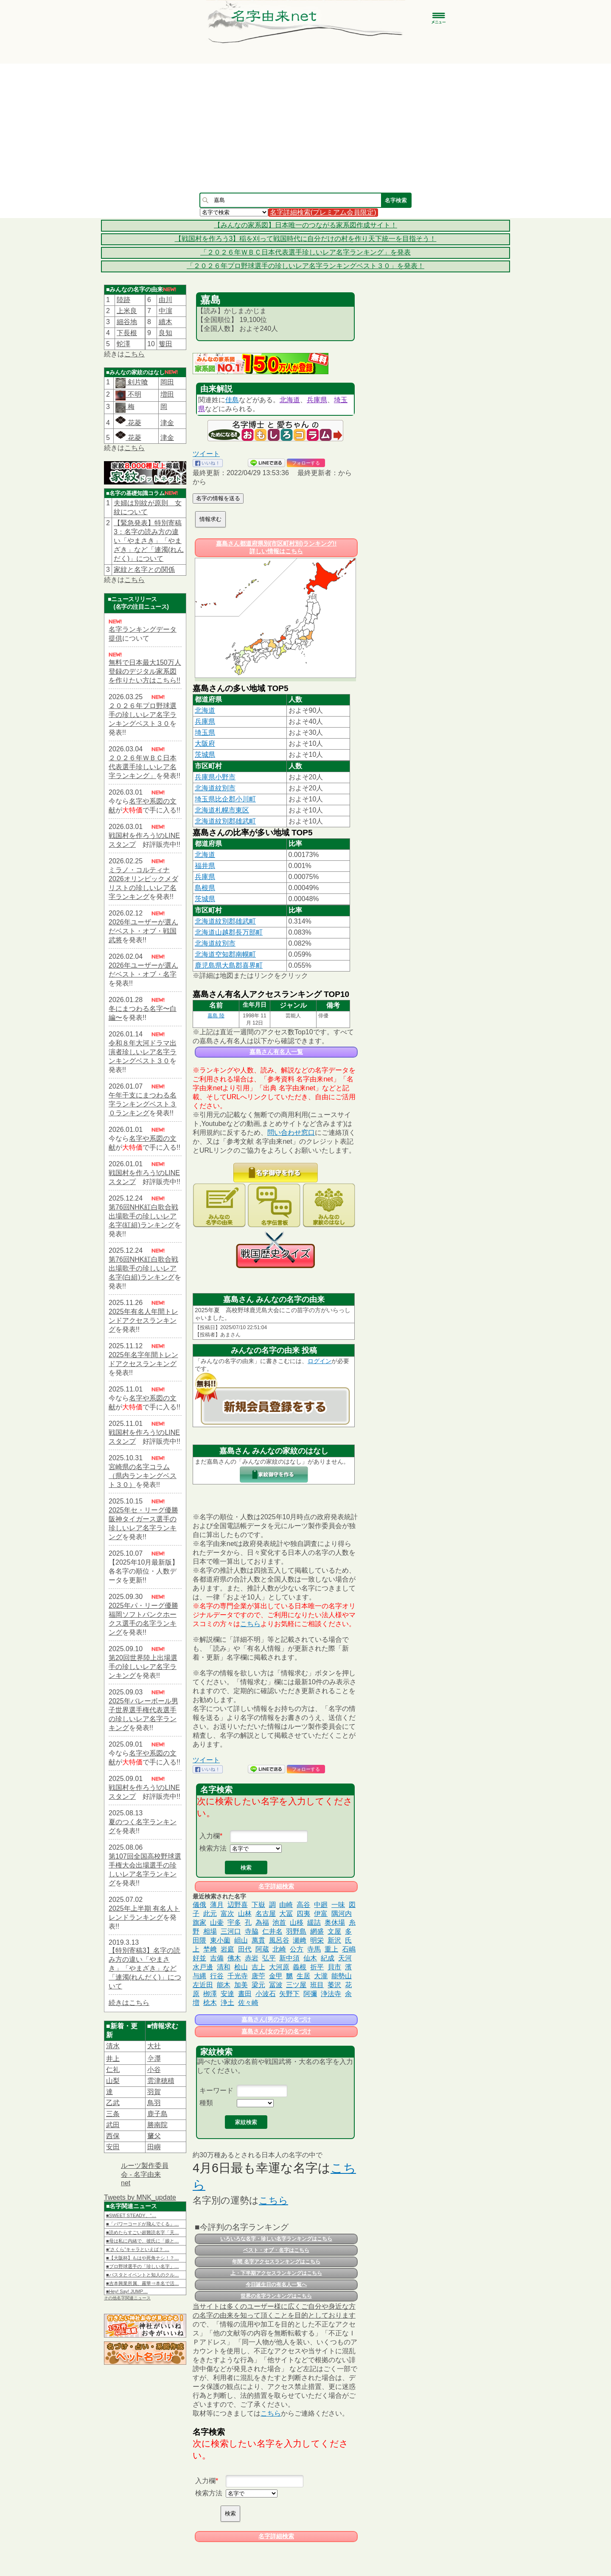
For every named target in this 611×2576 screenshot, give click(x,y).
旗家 (199, 1922)
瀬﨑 (299, 1940)
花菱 (128, 422)
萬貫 (258, 1940)
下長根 (127, 332)
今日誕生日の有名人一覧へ (276, 2285)
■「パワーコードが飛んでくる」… (142, 2223)
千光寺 (237, 1976)
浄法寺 (331, 1993)
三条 (113, 2113)
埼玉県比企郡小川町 (225, 799)
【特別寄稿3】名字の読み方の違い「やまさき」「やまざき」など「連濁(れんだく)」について (145, 1968)
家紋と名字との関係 (144, 569)
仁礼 (113, 2069)
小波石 (265, 1993)
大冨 (286, 1913)
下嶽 (258, 1904)
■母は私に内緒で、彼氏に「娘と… (142, 2240)
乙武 (113, 2102)
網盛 (317, 1931)
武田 (113, 2124)
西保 (113, 2135)
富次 (227, 1913)
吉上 (258, 1967)
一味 (338, 1904)
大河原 (279, 1967)
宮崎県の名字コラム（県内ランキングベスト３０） (143, 1475)
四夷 (303, 1913)
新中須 (289, 1958)
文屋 (334, 1931)
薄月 (217, 1904)
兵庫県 (317, 399)
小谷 (154, 2069)
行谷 (217, 1976)
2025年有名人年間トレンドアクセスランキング (143, 1320)
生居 (303, 1976)
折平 (317, 1967)
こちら (134, 354)
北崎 (279, 1949)
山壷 (217, 1922)
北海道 (290, 399)
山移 (296, 1922)
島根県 (205, 887)
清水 (113, 2046)
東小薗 (220, 1940)
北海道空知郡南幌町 (225, 954)
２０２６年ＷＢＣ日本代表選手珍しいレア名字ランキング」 (143, 766)
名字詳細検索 (276, 1886)
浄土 (227, 2002)
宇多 (234, 1922)
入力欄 (209, 1836)
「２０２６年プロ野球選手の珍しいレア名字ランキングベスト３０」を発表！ (305, 265)
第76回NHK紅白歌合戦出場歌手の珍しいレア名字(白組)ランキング (143, 1268)
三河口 (231, 1931)
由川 (165, 299)
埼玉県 (205, 732)
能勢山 (341, 1976)
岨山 (241, 1940)
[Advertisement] (305, 128)
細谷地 (127, 321)
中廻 (321, 1904)
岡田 (167, 382)
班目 (317, 1984)
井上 (113, 2058)
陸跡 (123, 299)
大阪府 (205, 743)
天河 (345, 1958)
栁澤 (210, 1993)
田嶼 (154, 2146)
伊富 (321, 1913)
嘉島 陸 (215, 1016)
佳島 (232, 399)
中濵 (165, 310)
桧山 (241, 1967)
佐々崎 (248, 2002)
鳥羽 (154, 2102)
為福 (262, 1922)
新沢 (334, 1940)
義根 (299, 1967)
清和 (223, 1967)
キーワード (216, 2090)
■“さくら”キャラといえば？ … (137, 2249)
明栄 (317, 1940)
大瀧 (321, 1976)
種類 (206, 2102)
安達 (227, 1993)
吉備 (217, 1958)
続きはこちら (129, 2002)
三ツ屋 (296, 1984)
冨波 (276, 1984)
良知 (165, 332)
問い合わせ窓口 (291, 1132)
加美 (241, 1984)
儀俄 (199, 1904)
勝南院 (157, 2124)
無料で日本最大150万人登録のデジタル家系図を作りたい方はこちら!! (145, 671)
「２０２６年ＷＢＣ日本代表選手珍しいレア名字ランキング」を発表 (305, 252)
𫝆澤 (154, 2058)
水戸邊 (203, 1967)
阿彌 (310, 1993)
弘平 (269, 1958)
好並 (199, 1958)
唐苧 (258, 1976)
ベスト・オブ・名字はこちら (276, 2250)
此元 (210, 1913)
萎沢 (334, 1984)
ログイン (319, 1361)
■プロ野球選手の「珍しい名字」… (142, 2266)
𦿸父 (154, 2135)
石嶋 (349, 1949)
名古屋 (265, 1913)
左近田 (203, 1984)
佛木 (234, 1958)
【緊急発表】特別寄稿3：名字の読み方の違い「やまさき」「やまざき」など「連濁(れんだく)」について (149, 540)
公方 (296, 1949)
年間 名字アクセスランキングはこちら (276, 2262)
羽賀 (154, 2091)
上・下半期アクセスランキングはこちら (276, 2273)
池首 (279, 1922)
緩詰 (314, 1922)
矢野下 (289, 1993)
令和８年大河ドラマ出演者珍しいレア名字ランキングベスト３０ (143, 1051)
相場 (210, 1931)
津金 (167, 422)
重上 (331, 1949)
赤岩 (251, 1958)
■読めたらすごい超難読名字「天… (142, 2232)
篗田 (165, 343)
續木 (165, 321)
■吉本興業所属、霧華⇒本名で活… (142, 2283)
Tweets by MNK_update (140, 2197)
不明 (133, 394)
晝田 (245, 1993)
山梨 (113, 2080)
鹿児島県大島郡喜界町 (229, 965)
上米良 (127, 310)
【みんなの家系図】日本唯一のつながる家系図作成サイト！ (305, 225)
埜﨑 (210, 1949)
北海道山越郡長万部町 (229, 932)
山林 (245, 1913)
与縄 (199, 1976)
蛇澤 (123, 343)
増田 (167, 394)
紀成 (327, 1958)
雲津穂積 (160, 2080)
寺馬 (314, 1949)
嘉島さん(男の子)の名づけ (276, 2019)
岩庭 (227, 1949)
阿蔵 (262, 1949)
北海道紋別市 (215, 788)
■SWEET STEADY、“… (131, 2215)
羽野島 (296, 1931)
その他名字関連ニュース (127, 2298)
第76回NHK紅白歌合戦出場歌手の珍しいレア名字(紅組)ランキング (143, 1216)
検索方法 (213, 1848)
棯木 (210, 2002)
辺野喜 (237, 1904)
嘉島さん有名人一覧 (276, 1051)
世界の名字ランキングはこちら (276, 2296)
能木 (223, 1984)
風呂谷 (279, 1940)
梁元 (258, 1984)
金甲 (276, 1976)
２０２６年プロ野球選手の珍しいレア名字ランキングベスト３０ (143, 714)
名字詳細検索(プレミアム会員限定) (323, 212)
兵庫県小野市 (215, 777)
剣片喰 (137, 382)
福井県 (205, 865)
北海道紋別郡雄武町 (225, 821)
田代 (245, 1949)
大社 (154, 2046)
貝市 (334, 1967)
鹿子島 (157, 2113)
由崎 (286, 1904)
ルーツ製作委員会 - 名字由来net (144, 2174)
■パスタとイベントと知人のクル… (142, 2274)
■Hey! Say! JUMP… (127, 2291)
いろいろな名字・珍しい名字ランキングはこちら (276, 2239)
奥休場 (335, 1922)
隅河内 (341, 1913)
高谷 (303, 1904)
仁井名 (272, 1931)
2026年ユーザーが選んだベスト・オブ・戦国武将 (143, 931)
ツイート (206, 453)
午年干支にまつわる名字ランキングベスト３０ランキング (143, 1104)
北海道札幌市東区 (222, 810)
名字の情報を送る (218, 498)
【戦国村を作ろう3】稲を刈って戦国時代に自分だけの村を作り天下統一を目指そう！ (306, 238)
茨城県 (205, 754)
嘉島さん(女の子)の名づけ (276, 2031)
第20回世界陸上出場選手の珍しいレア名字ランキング (143, 1666)
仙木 (310, 1958)
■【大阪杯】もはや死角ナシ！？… (142, 2257)
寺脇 (251, 1931)
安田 (113, 2146)
